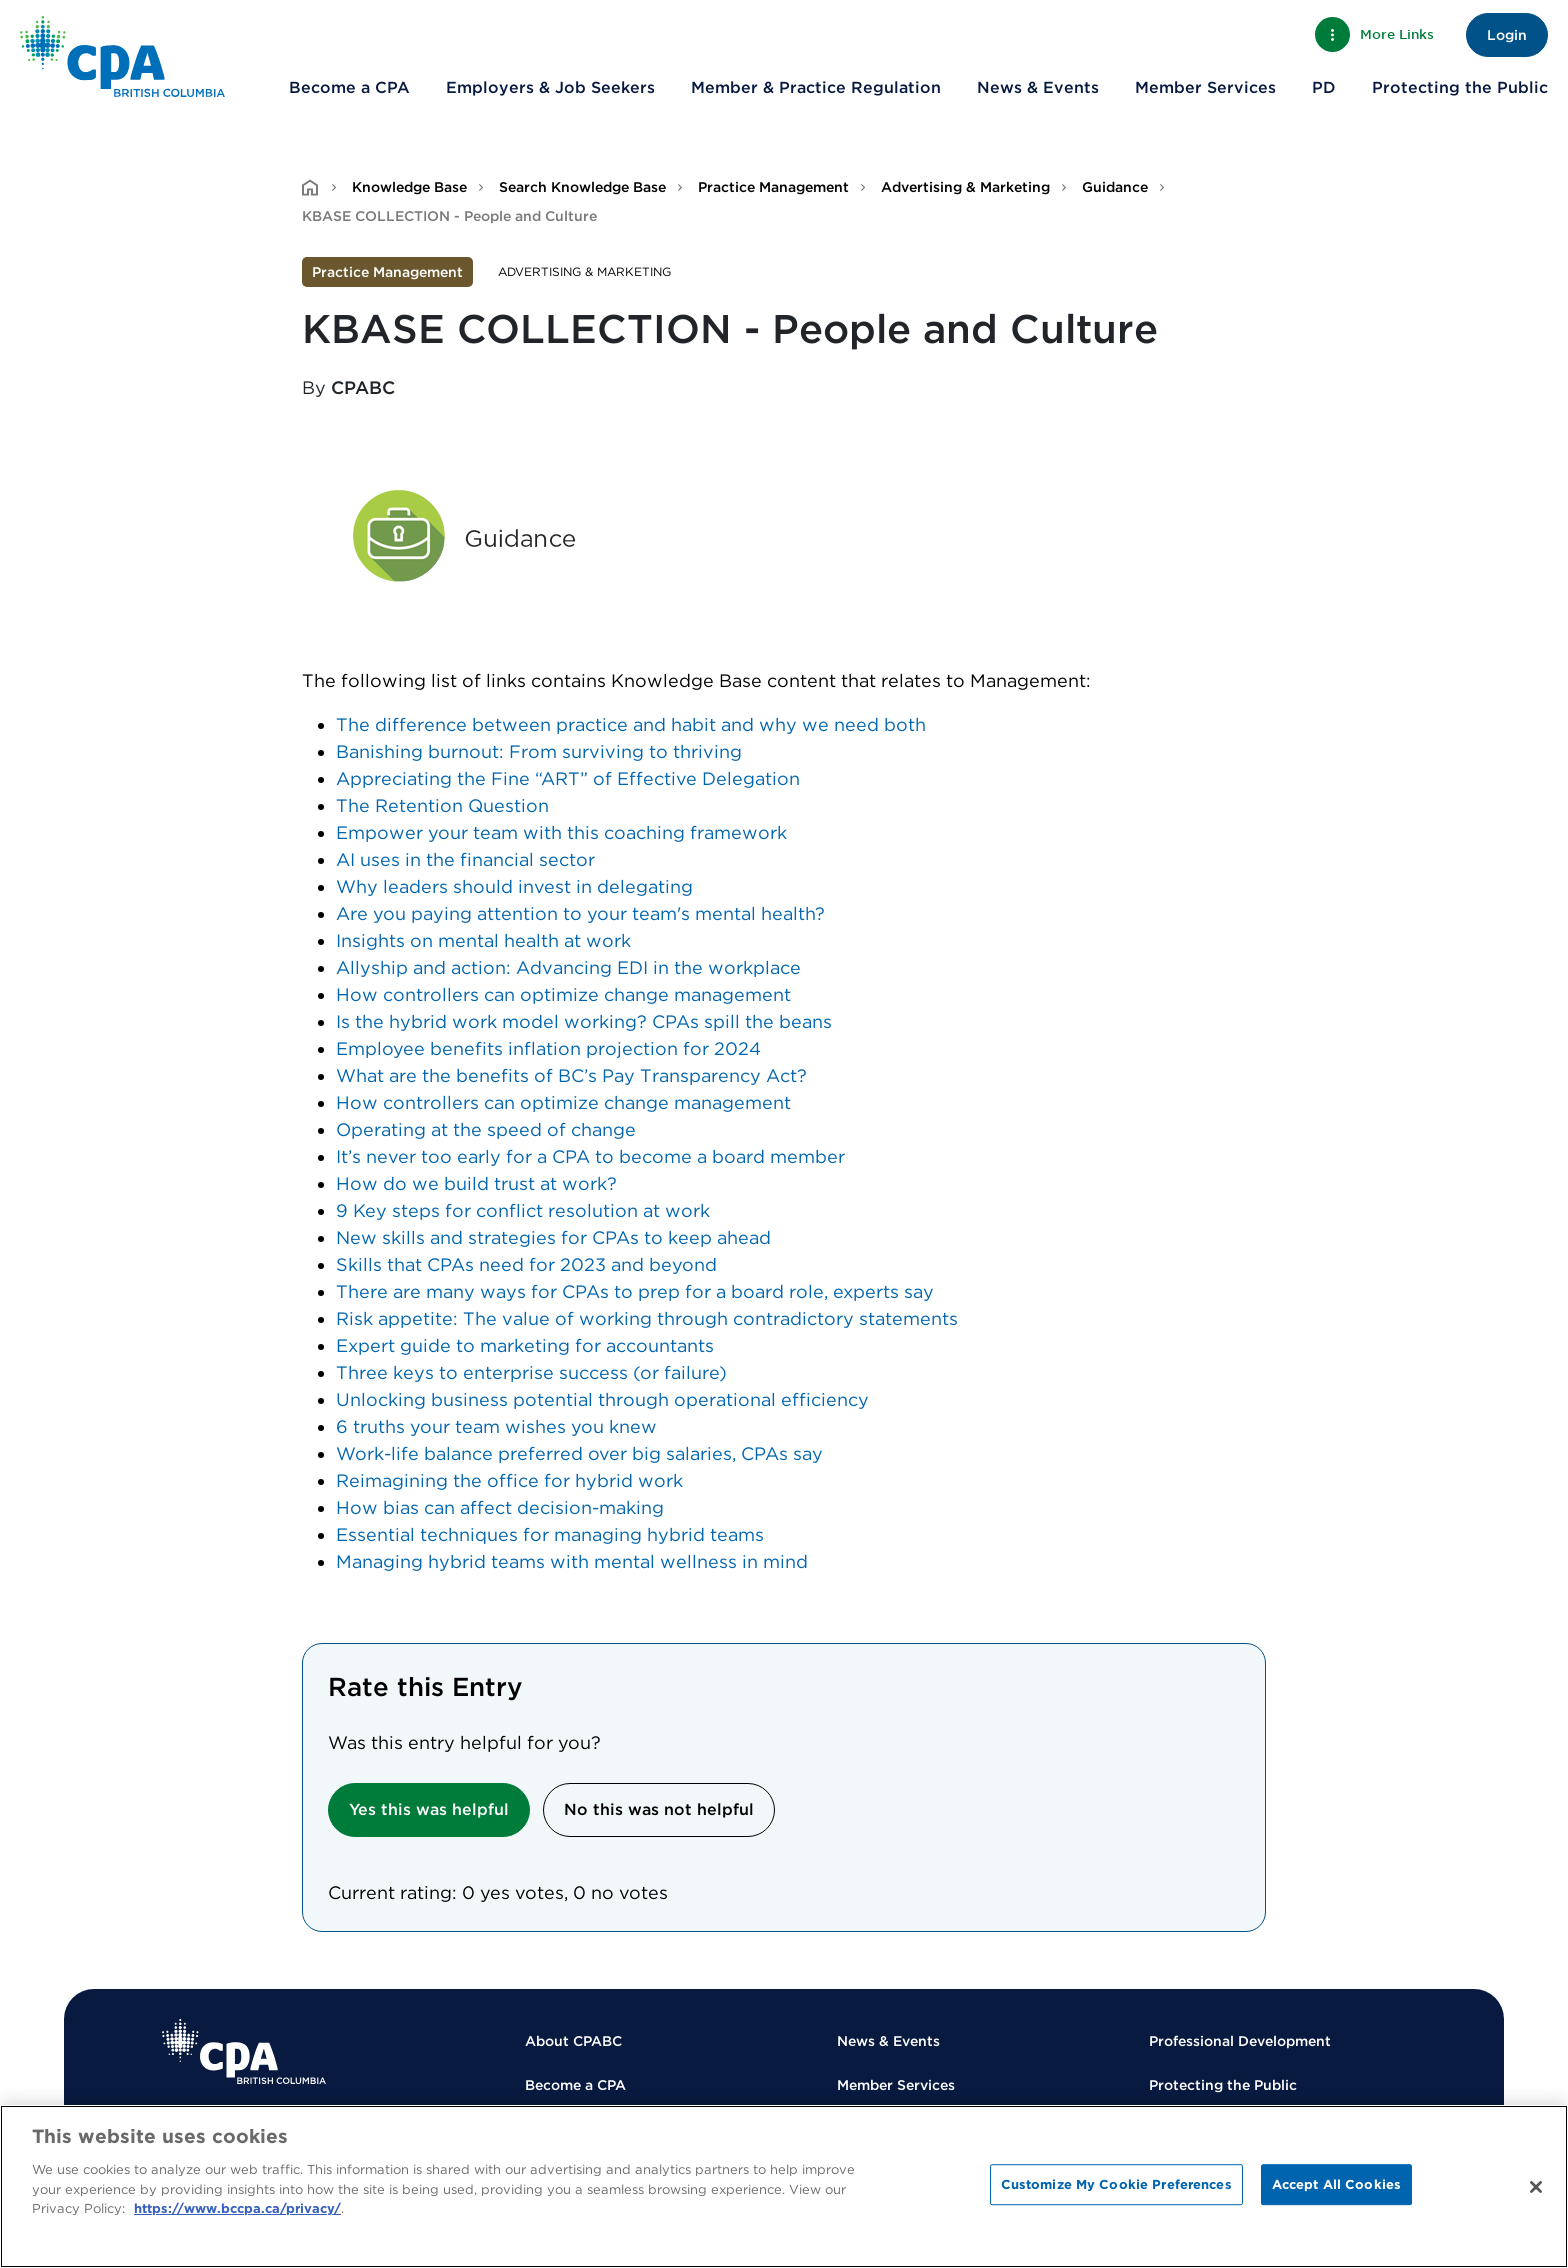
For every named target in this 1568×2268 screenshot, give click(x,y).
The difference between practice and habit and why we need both (631, 724)
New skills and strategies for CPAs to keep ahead (553, 1237)
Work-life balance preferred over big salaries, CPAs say (579, 1453)
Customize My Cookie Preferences (1116, 2184)
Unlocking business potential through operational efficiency (602, 1399)
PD (1324, 87)
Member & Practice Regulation (816, 87)
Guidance (1115, 187)
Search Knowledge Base (582, 187)
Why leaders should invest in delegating (514, 886)
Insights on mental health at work (483, 940)
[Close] (1536, 2187)
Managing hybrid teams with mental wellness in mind (572, 1561)
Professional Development (1240, 2041)
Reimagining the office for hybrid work (509, 1480)
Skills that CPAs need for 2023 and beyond (526, 1264)
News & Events (1038, 87)
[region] (784, 2186)
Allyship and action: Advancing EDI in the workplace (568, 967)
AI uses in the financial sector (465, 859)
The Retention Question (442, 805)
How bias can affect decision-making (500, 1507)
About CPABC (573, 2041)
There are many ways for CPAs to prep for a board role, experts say (635, 1291)
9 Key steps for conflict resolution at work (523, 1210)
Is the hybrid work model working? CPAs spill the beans (584, 1021)
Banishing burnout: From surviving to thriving (539, 751)
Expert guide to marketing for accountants (525, 1345)
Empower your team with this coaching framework (561, 832)
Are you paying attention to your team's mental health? (580, 913)
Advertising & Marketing (965, 187)
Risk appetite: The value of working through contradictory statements (647, 1318)
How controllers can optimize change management (563, 994)
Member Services (1205, 87)
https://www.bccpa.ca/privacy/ (237, 2208)
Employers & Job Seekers (550, 87)
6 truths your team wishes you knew (496, 1426)
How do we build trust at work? (476, 1183)
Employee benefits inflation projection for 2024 (548, 1048)
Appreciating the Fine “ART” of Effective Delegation (568, 778)
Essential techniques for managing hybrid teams (550, 1534)
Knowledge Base (409, 187)
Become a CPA (349, 87)
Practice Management (773, 187)
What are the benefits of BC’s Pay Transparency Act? (571, 1075)
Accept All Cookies (1336, 2184)
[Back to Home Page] (122, 56)
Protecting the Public (1460, 87)
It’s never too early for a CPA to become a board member (590, 1156)
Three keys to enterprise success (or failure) (531, 1372)
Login (1507, 35)
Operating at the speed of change (486, 1129)
